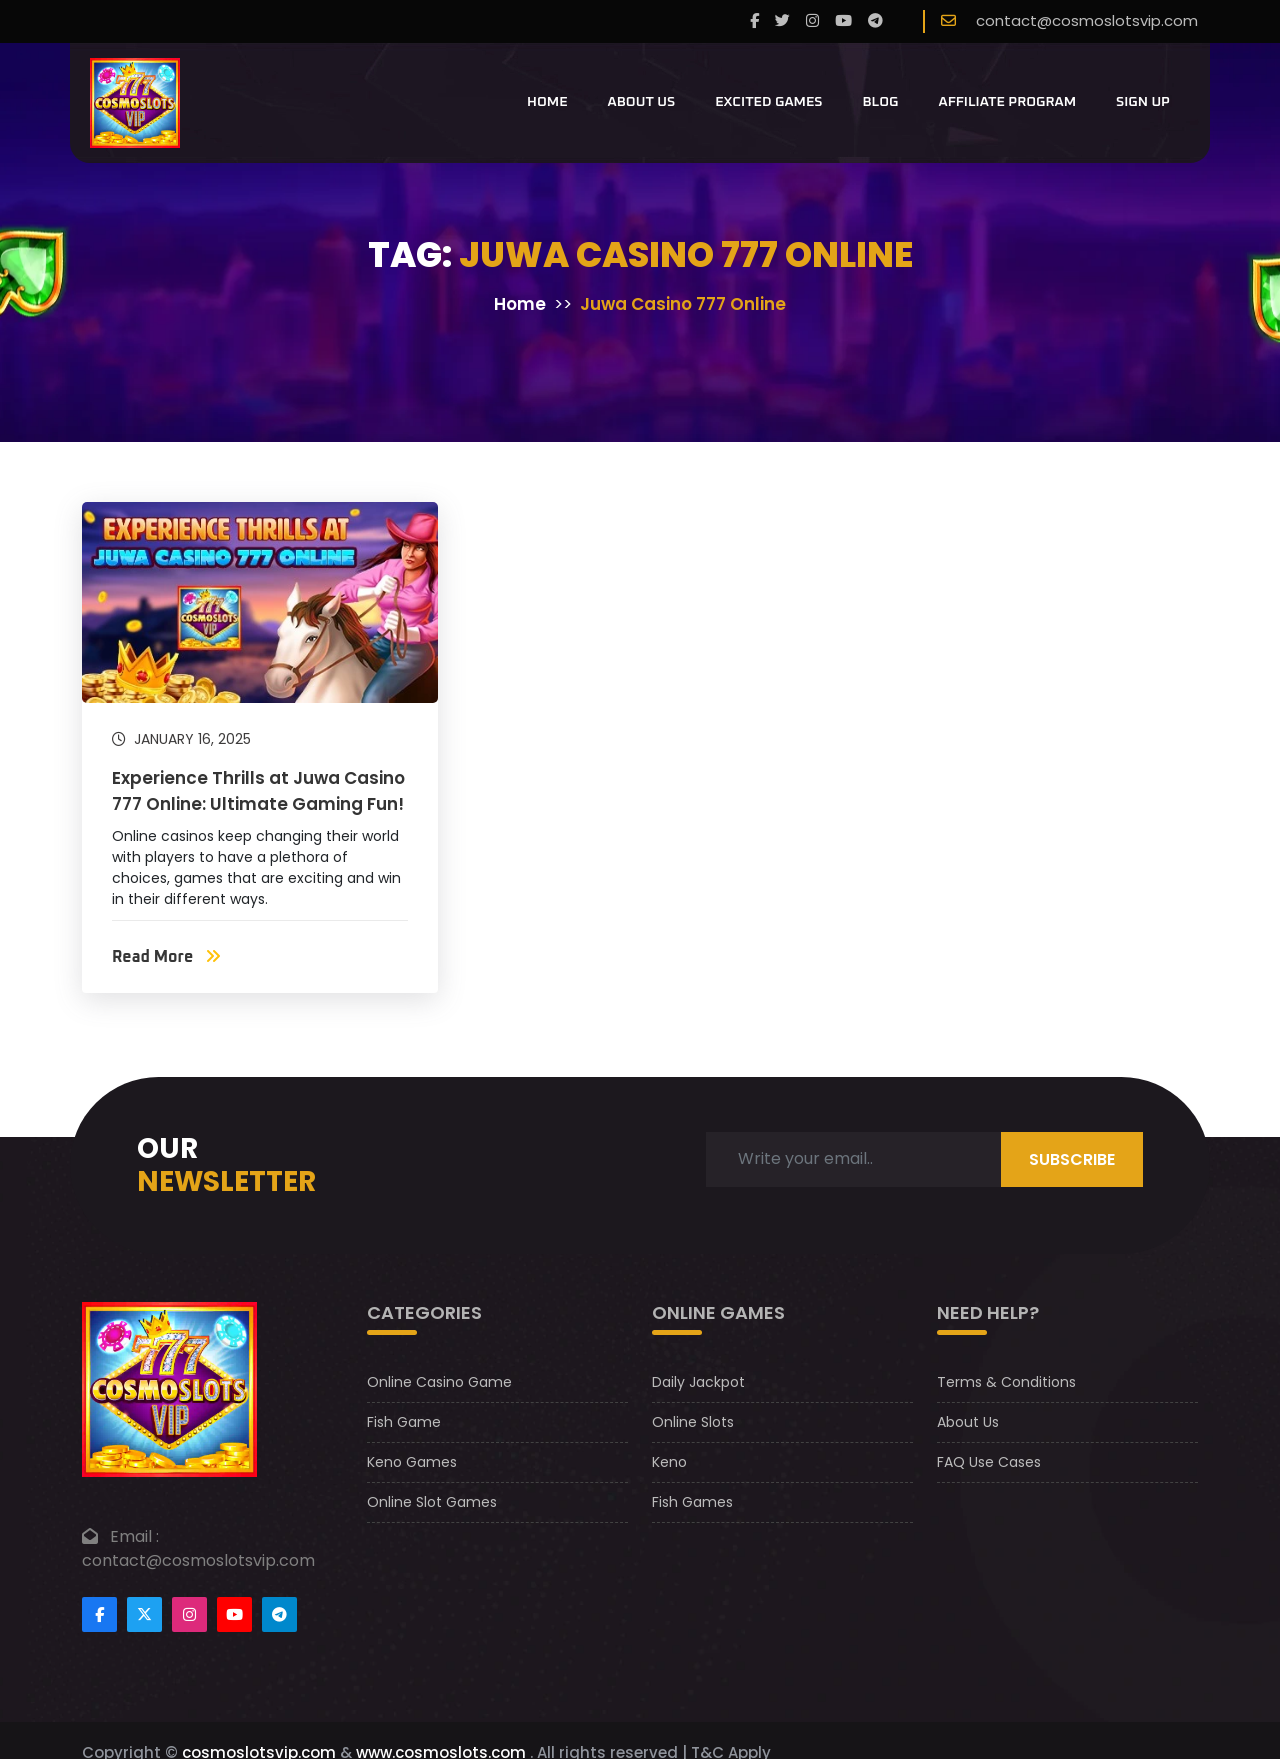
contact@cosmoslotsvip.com (1087, 20)
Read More (166, 957)
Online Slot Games (432, 1502)
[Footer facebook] (99, 1614)
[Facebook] (754, 21)
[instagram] (812, 21)
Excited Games (768, 102)
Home (547, 102)
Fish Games (692, 1502)
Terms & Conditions (1006, 1382)
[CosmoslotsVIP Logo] (135, 103)
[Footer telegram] (279, 1614)
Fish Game (404, 1422)
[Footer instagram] (189, 1614)
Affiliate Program (1008, 102)
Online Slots (693, 1422)
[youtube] (843, 21)
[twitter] (782, 21)
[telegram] (875, 21)
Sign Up (1143, 102)
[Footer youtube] (234, 1614)
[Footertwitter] (144, 1614)
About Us (642, 102)
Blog (880, 102)
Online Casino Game (439, 1382)
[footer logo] (169, 1388)
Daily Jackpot (698, 1382)
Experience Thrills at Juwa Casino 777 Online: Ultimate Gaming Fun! (258, 791)
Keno (669, 1462)
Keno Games (412, 1462)
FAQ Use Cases (989, 1462)
